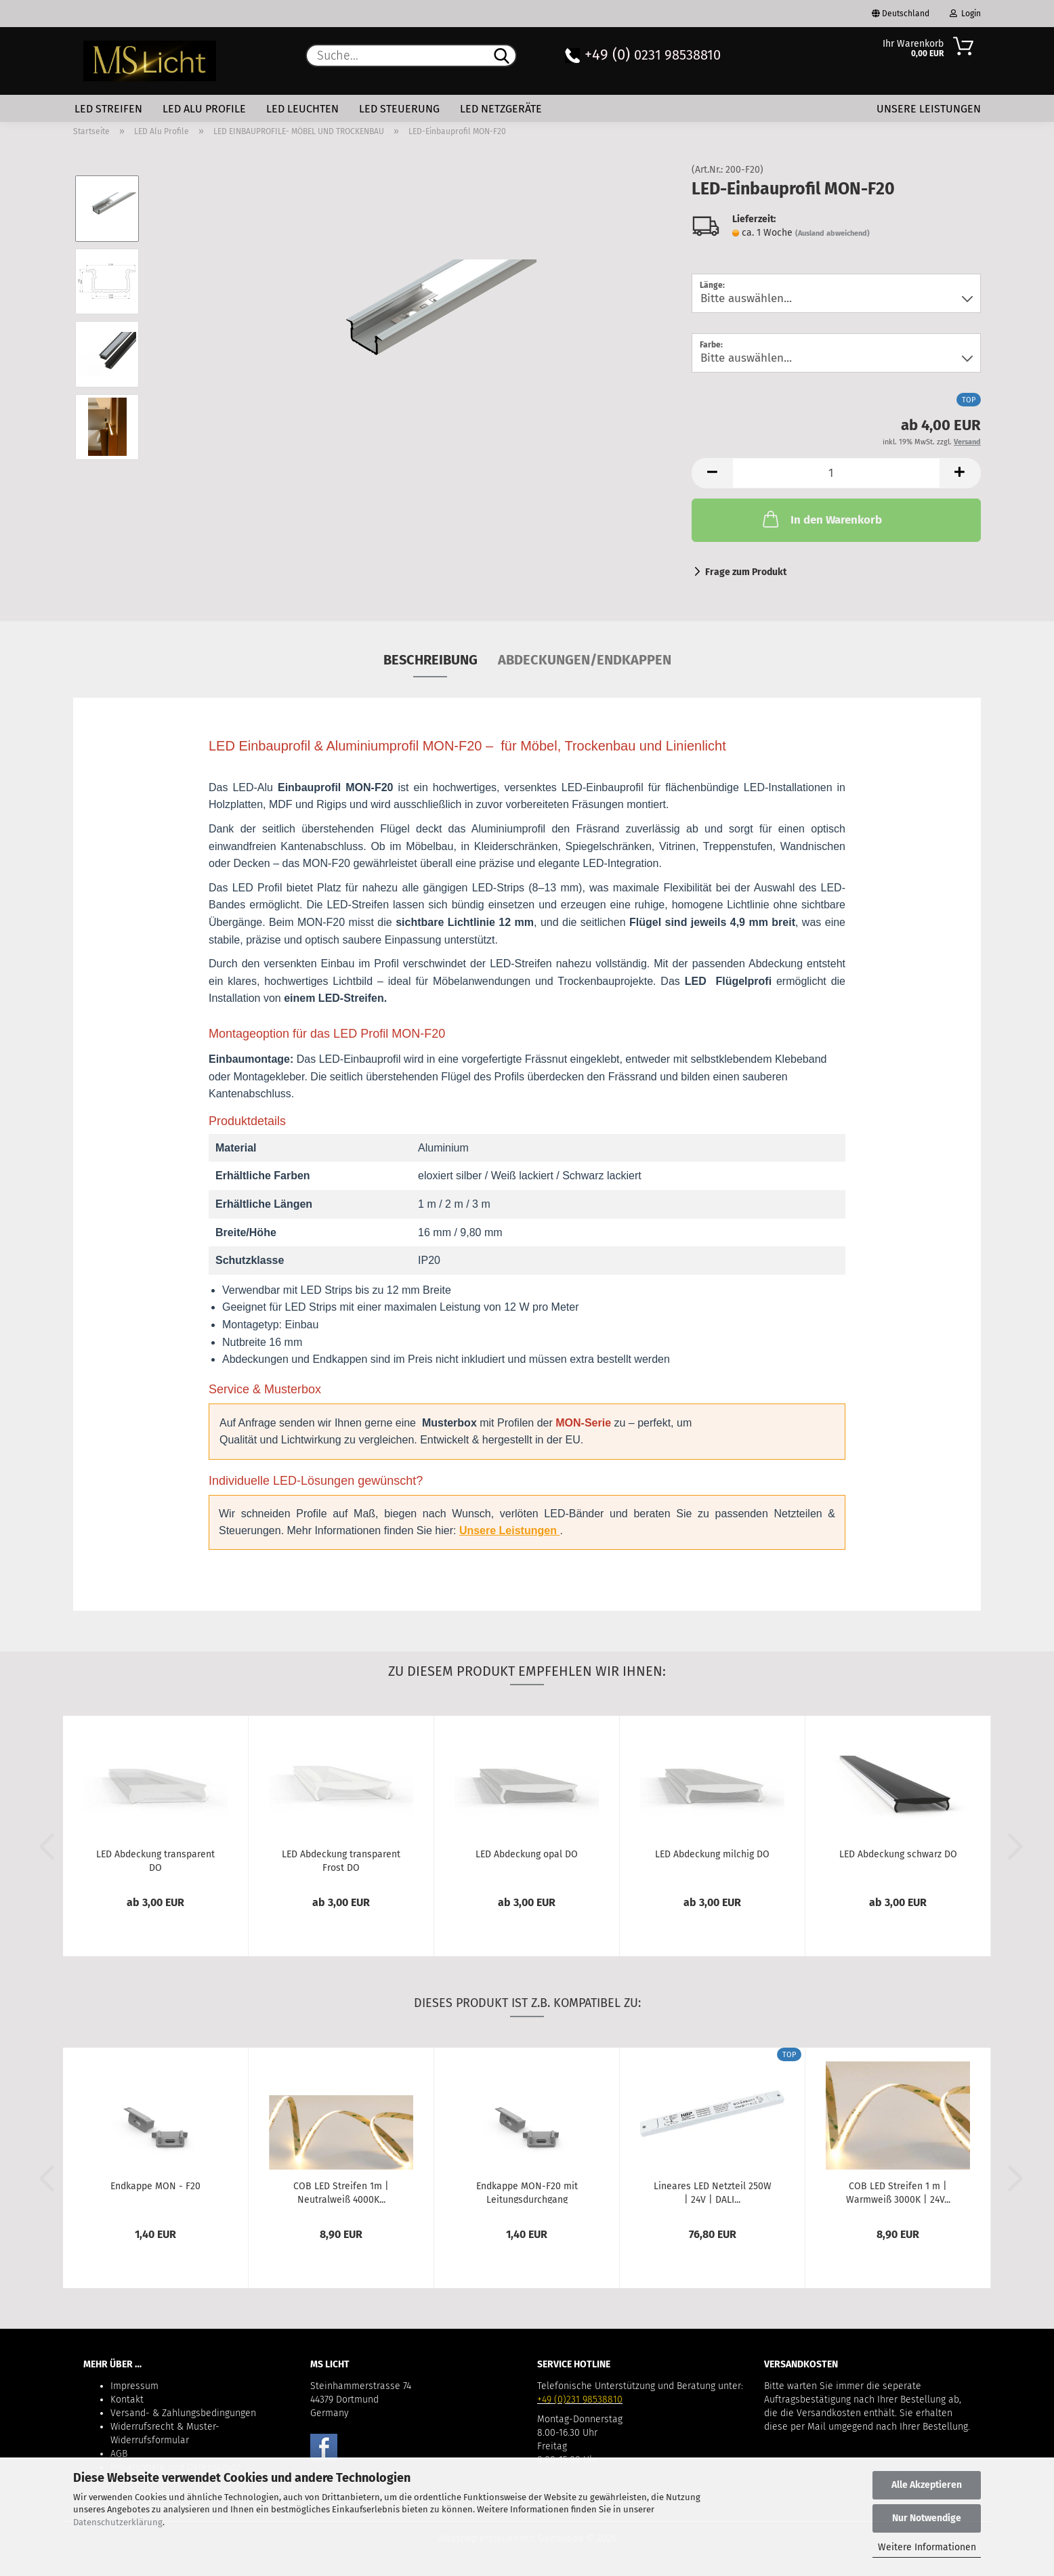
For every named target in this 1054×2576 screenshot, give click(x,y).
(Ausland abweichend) (832, 233)
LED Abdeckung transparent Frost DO (341, 1860)
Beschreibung (430, 660)
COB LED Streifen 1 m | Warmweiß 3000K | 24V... (898, 2191)
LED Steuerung (399, 108)
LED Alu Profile (204, 108)
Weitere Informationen (927, 2547)
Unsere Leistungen (929, 108)
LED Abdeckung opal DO (527, 1854)
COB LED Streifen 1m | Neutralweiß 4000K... (341, 2191)
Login (965, 13)
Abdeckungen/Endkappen (584, 660)
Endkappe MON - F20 (155, 2186)
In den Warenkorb (821, 519)
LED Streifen (108, 108)
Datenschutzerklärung (118, 2522)
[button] (712, 473)
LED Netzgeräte (501, 108)
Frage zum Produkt (745, 572)
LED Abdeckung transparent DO (155, 1860)
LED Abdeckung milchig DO (712, 1854)
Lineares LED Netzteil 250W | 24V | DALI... (713, 2191)
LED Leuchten (302, 108)
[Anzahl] (836, 473)
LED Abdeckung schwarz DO (898, 1854)
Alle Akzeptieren (926, 2485)
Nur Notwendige (926, 2518)
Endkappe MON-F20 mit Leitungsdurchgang (527, 2191)
